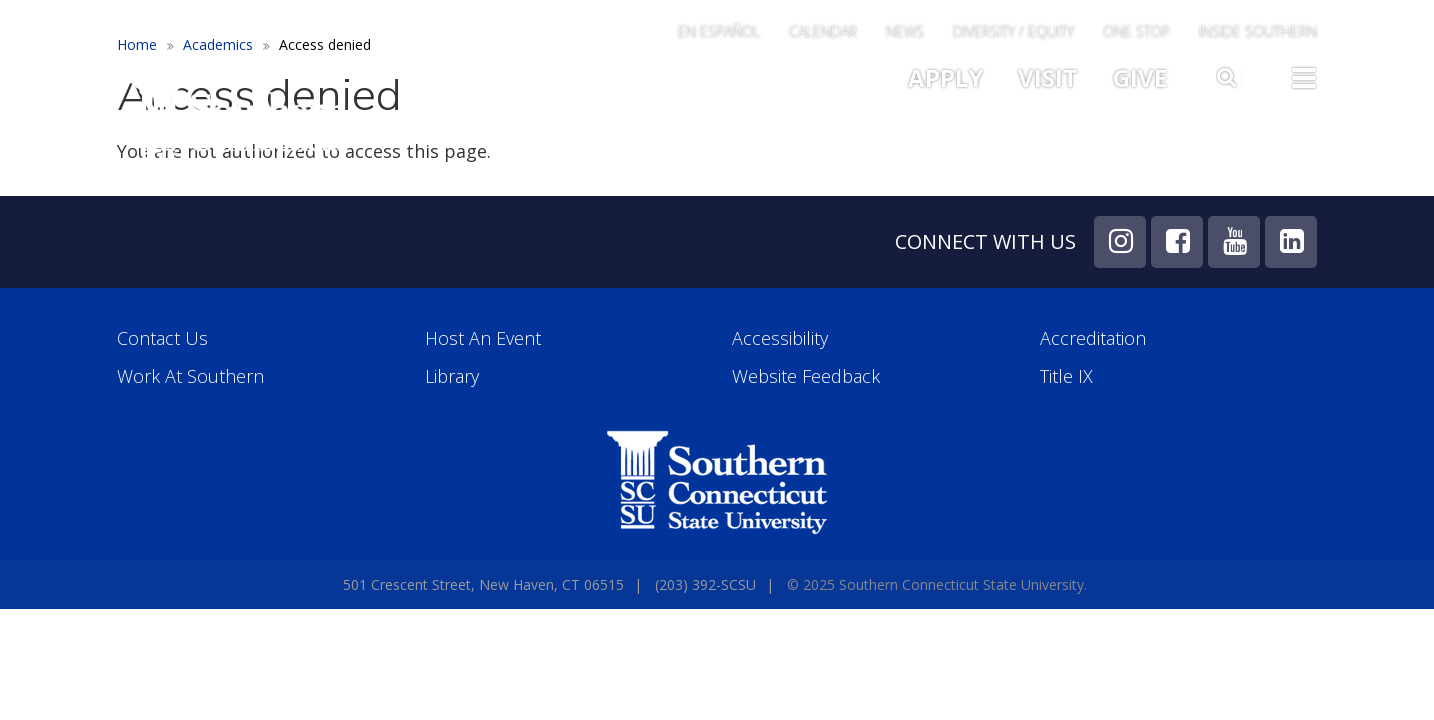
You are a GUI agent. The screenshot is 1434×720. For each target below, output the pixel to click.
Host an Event (483, 338)
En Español (719, 33)
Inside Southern (1258, 33)
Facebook (1177, 242)
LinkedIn (1291, 242)
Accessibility (780, 338)
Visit (1048, 77)
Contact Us (162, 338)
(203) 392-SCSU (705, 584)
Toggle (1304, 76)
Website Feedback (806, 376)
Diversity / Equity (1013, 33)
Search (1229, 73)
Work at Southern (190, 376)
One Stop (1136, 33)
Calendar (823, 33)
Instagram (1120, 242)
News (905, 33)
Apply (945, 77)
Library (452, 376)
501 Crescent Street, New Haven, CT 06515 (483, 584)
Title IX (1066, 376)
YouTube (1234, 242)
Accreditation (1093, 338)
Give (1140, 77)
